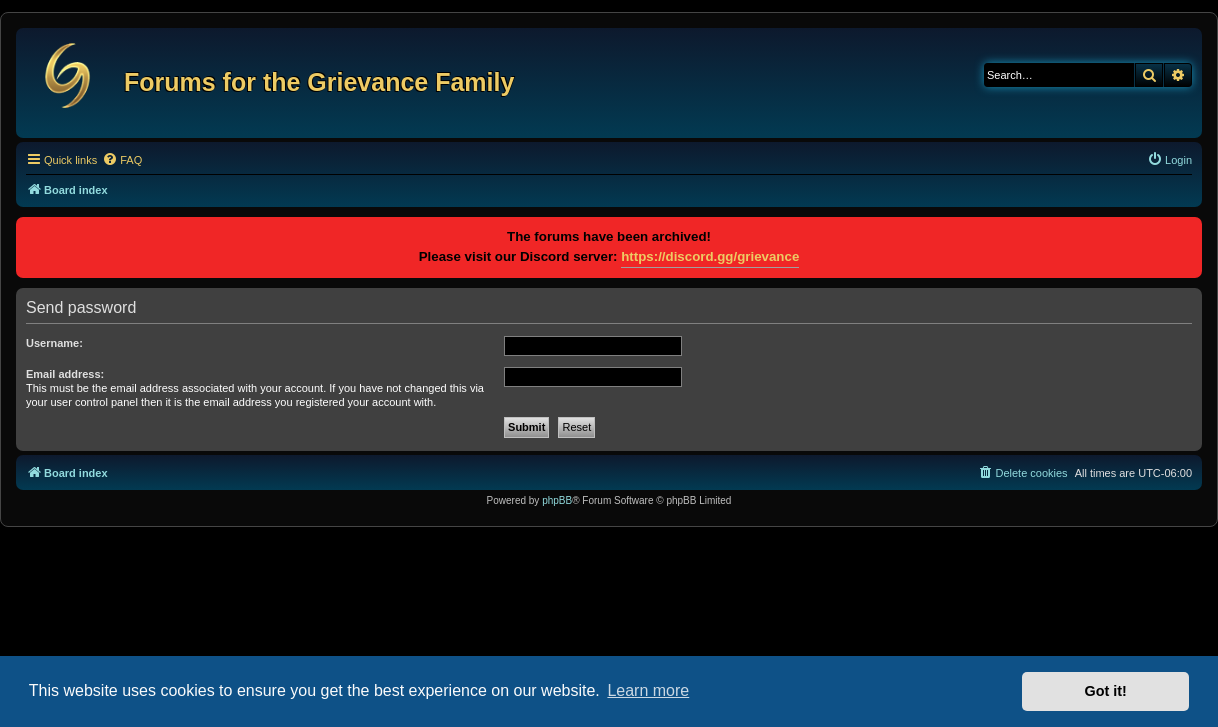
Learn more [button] (648, 690)
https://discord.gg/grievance (710, 256)
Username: (54, 343)
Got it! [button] (1106, 691)
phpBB (557, 500)
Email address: (65, 374)
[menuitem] (122, 160)
